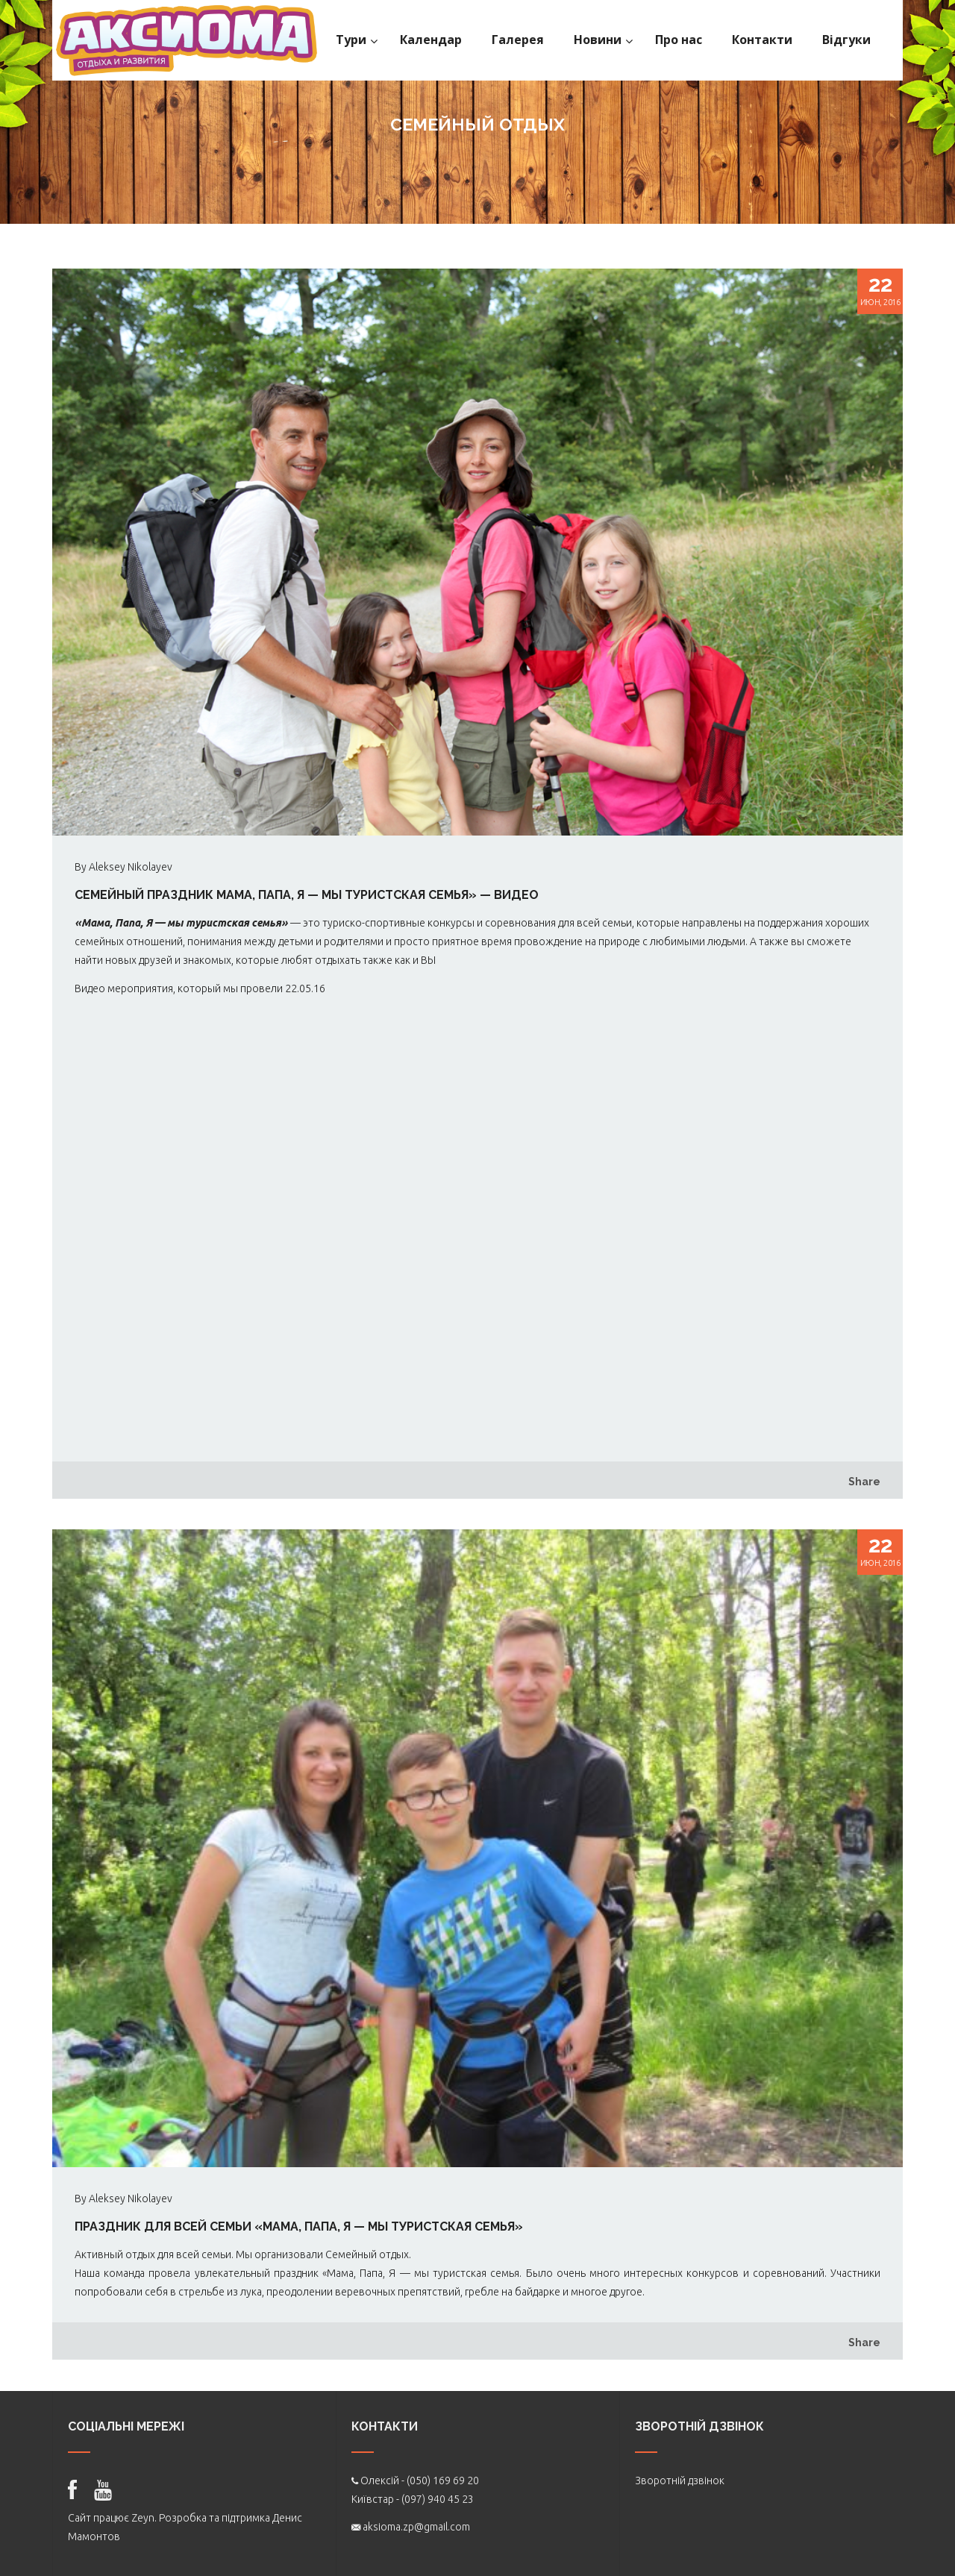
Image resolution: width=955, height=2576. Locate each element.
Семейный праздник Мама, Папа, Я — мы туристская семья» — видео (307, 895)
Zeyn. (144, 2518)
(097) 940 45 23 (437, 2499)
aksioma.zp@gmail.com (416, 2527)
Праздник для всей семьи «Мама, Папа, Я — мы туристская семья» (299, 2226)
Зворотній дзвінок (679, 2480)
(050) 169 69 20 (443, 2480)
